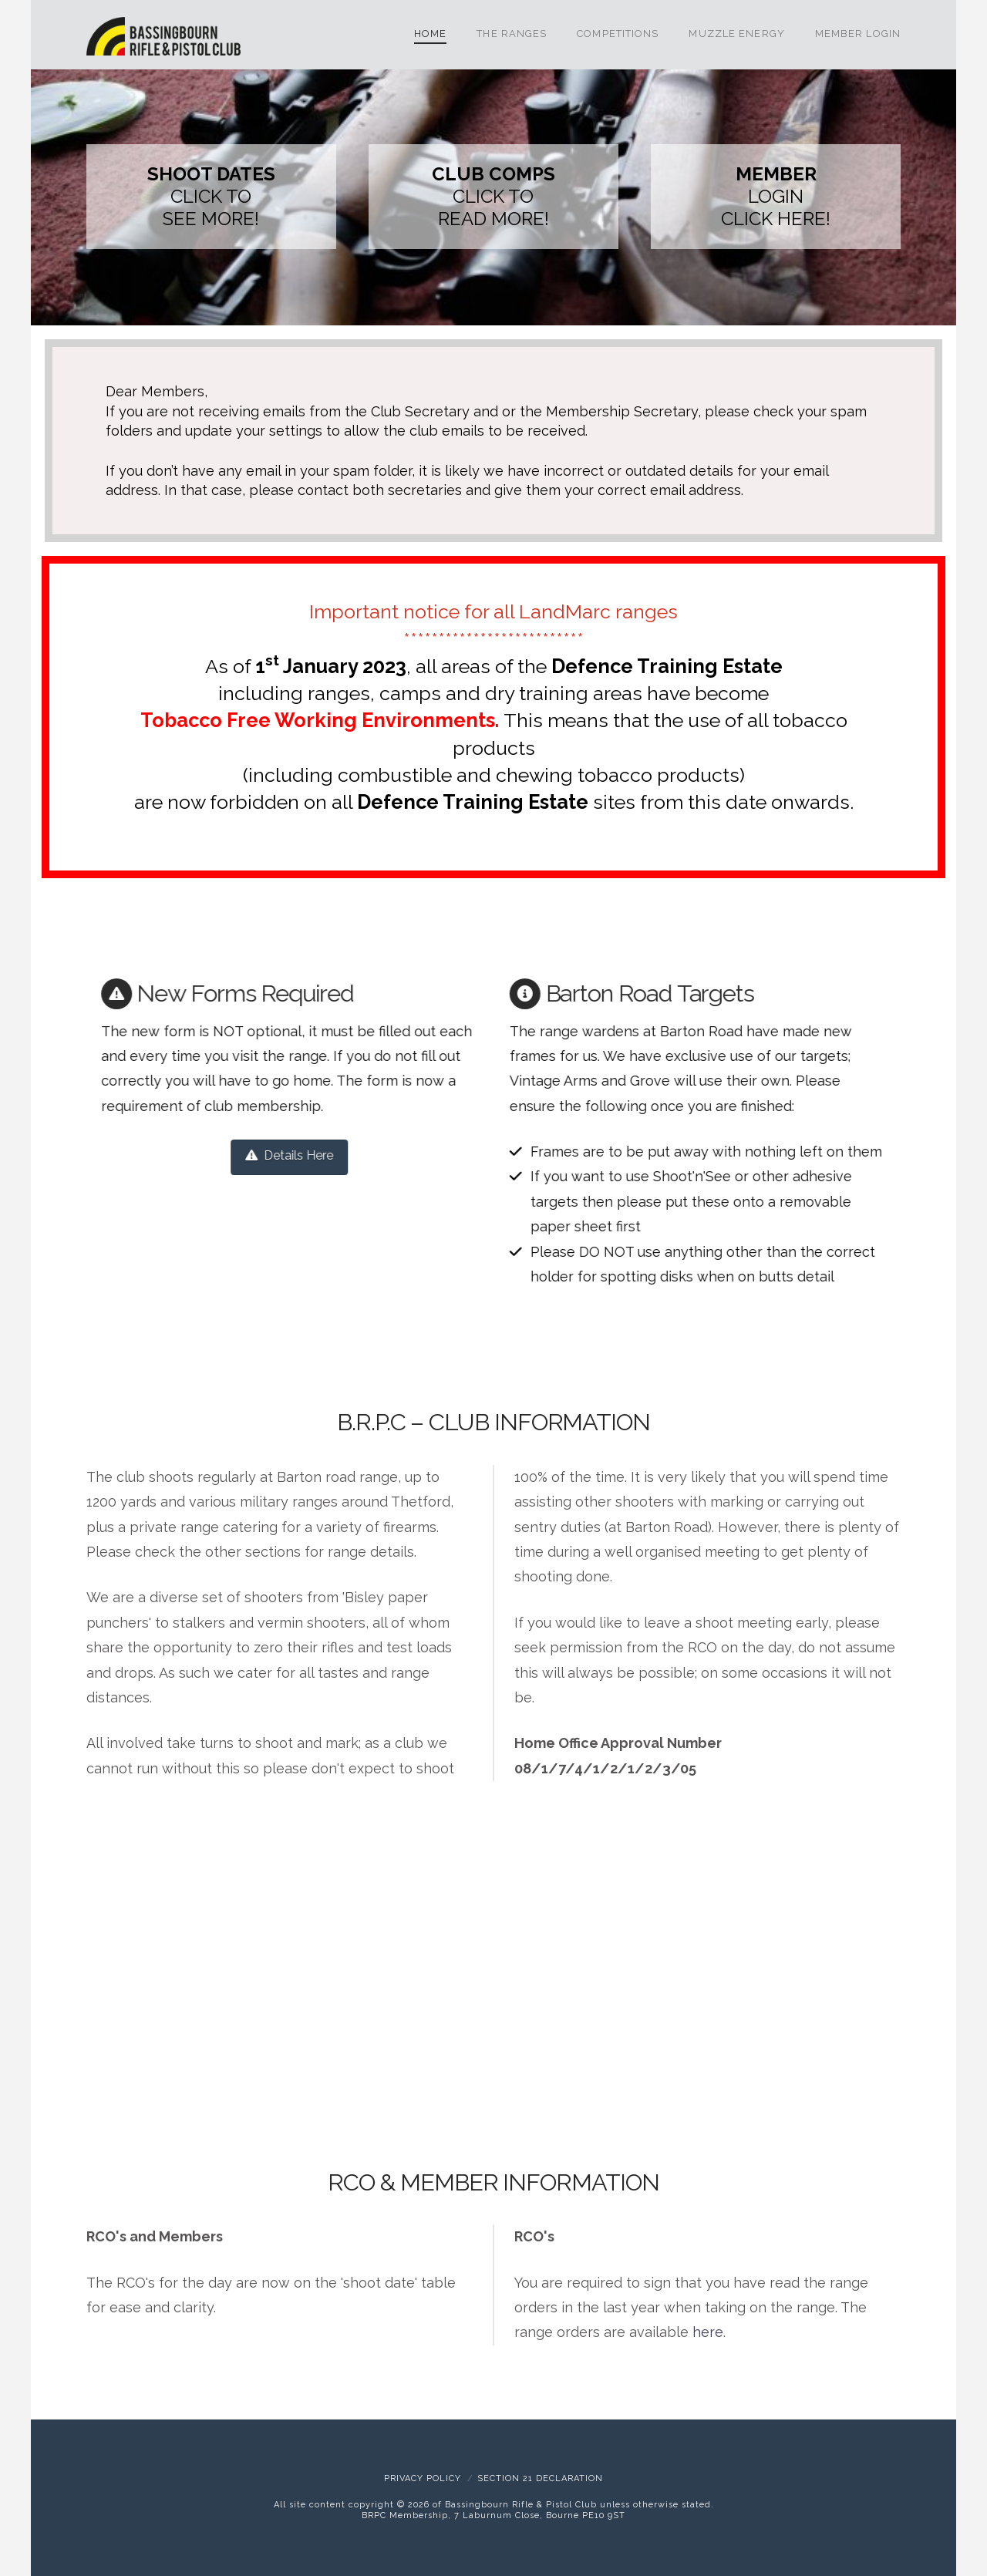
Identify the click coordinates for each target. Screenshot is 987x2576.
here (707, 2332)
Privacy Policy (422, 2478)
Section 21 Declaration (540, 2478)
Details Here (284, 1155)
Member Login (858, 33)
